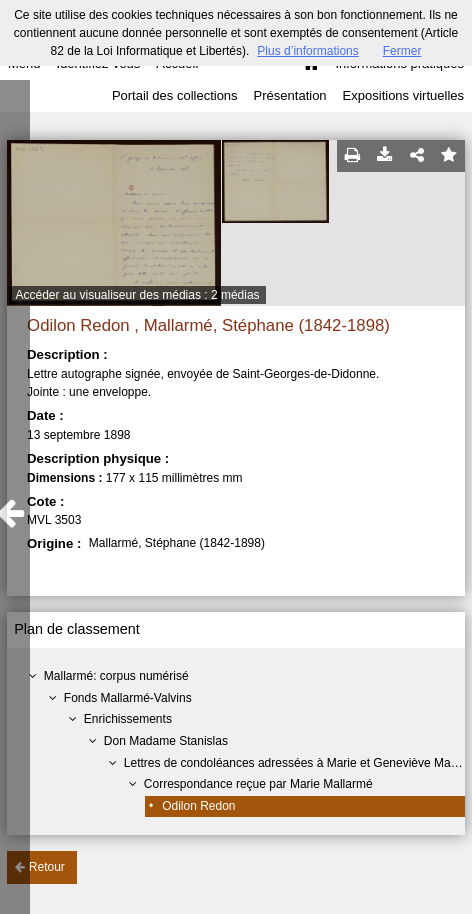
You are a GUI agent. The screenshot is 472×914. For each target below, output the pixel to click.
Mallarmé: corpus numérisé (116, 676)
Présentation (290, 95)
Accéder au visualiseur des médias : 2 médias (137, 295)
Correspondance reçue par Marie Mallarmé (258, 784)
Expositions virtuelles (403, 95)
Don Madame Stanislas (166, 741)
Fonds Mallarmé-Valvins (128, 698)
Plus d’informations (307, 51)
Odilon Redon (198, 806)
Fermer (402, 51)
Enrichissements (128, 719)
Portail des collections (175, 95)
